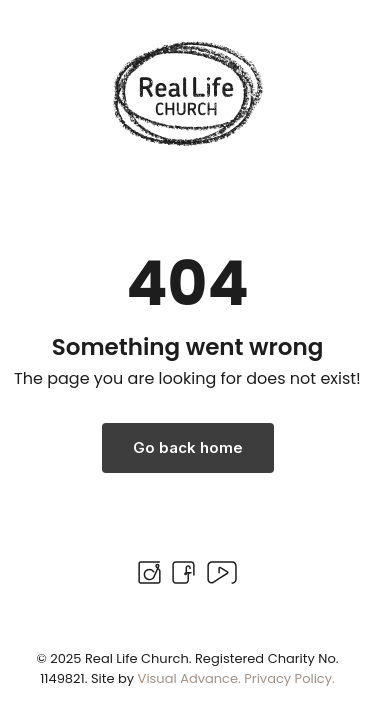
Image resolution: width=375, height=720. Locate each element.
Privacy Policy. (289, 678)
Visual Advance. (189, 678)
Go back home (188, 447)
